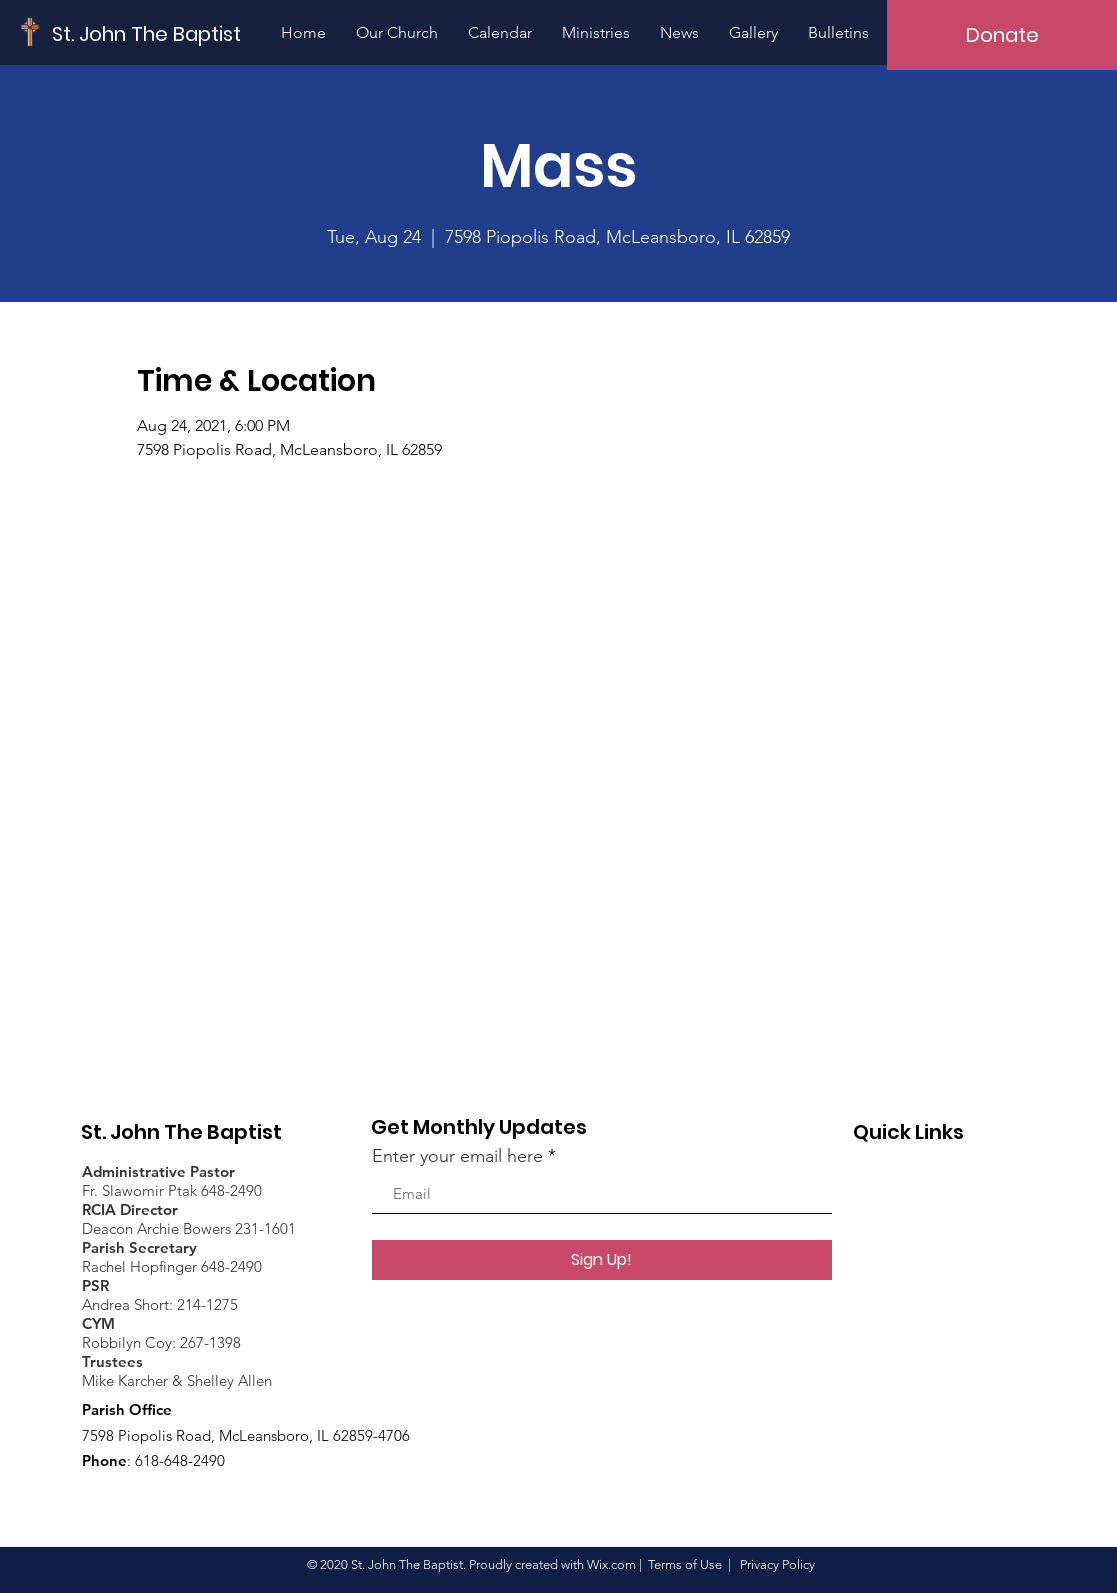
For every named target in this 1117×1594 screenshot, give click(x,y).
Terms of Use (685, 1564)
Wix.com (611, 1564)
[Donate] (1002, 35)
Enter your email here (457, 1156)
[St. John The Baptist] (147, 33)
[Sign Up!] (602, 1260)
